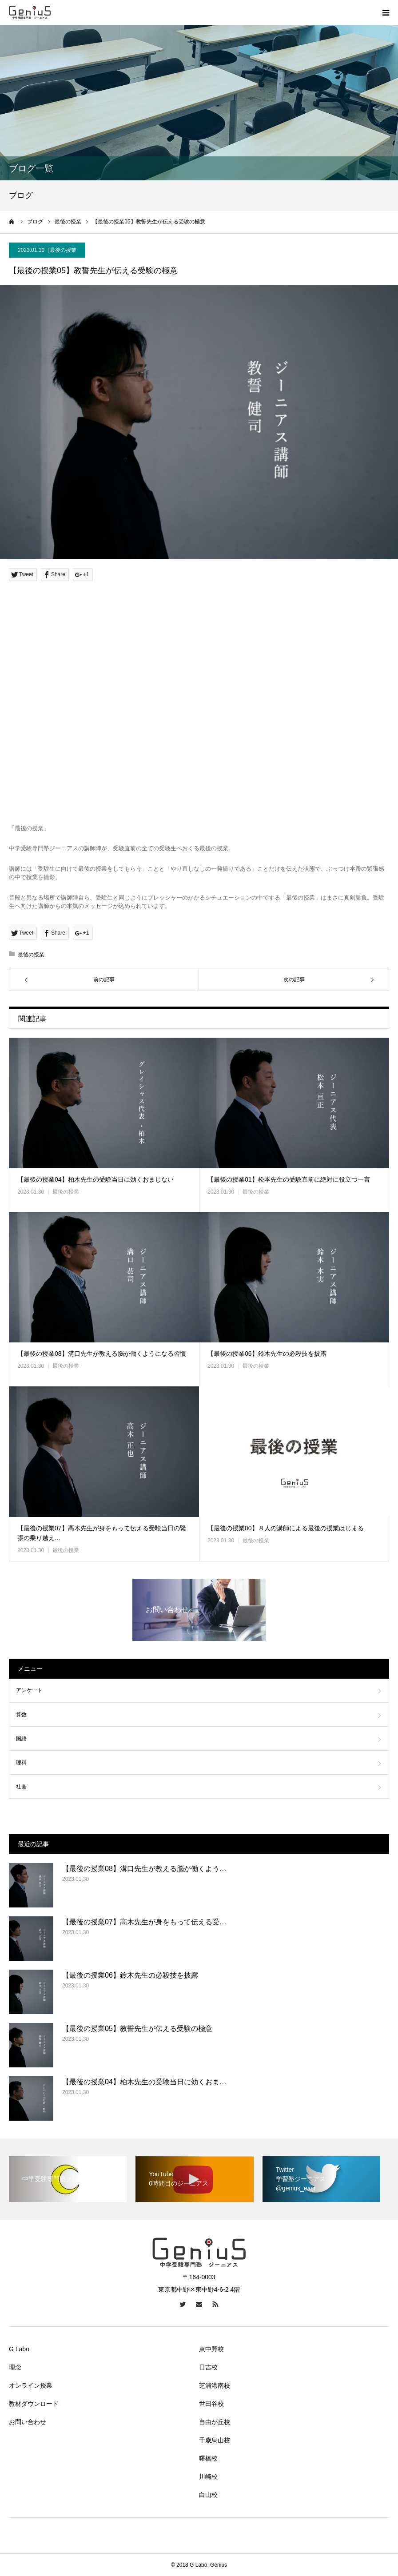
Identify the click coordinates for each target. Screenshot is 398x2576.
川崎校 (208, 2476)
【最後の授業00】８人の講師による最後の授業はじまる (285, 1528)
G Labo (19, 2349)
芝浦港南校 (214, 2385)
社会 (21, 1787)
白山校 (208, 2494)
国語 (21, 1739)
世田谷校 (211, 2403)
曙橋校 (208, 2458)
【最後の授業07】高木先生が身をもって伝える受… (144, 1922)
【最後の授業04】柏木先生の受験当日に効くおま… (144, 2082)
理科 (21, 1763)
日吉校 (208, 2367)
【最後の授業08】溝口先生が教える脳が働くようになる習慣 (101, 1353)
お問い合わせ (27, 2421)
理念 (15, 2367)
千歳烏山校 (214, 2440)
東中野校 (211, 2349)
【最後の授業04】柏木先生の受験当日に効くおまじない (95, 1179)
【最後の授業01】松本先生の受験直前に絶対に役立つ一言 (288, 1179)
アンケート (29, 1690)
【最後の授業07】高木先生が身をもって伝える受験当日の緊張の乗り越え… (101, 1533)
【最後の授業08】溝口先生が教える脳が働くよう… (144, 1868)
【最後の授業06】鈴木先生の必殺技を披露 (266, 1353)
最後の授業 (63, 250)
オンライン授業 (30, 2385)
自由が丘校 (214, 2421)
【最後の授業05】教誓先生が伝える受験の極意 (137, 2028)
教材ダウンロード (34, 2403)
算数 (21, 1715)
